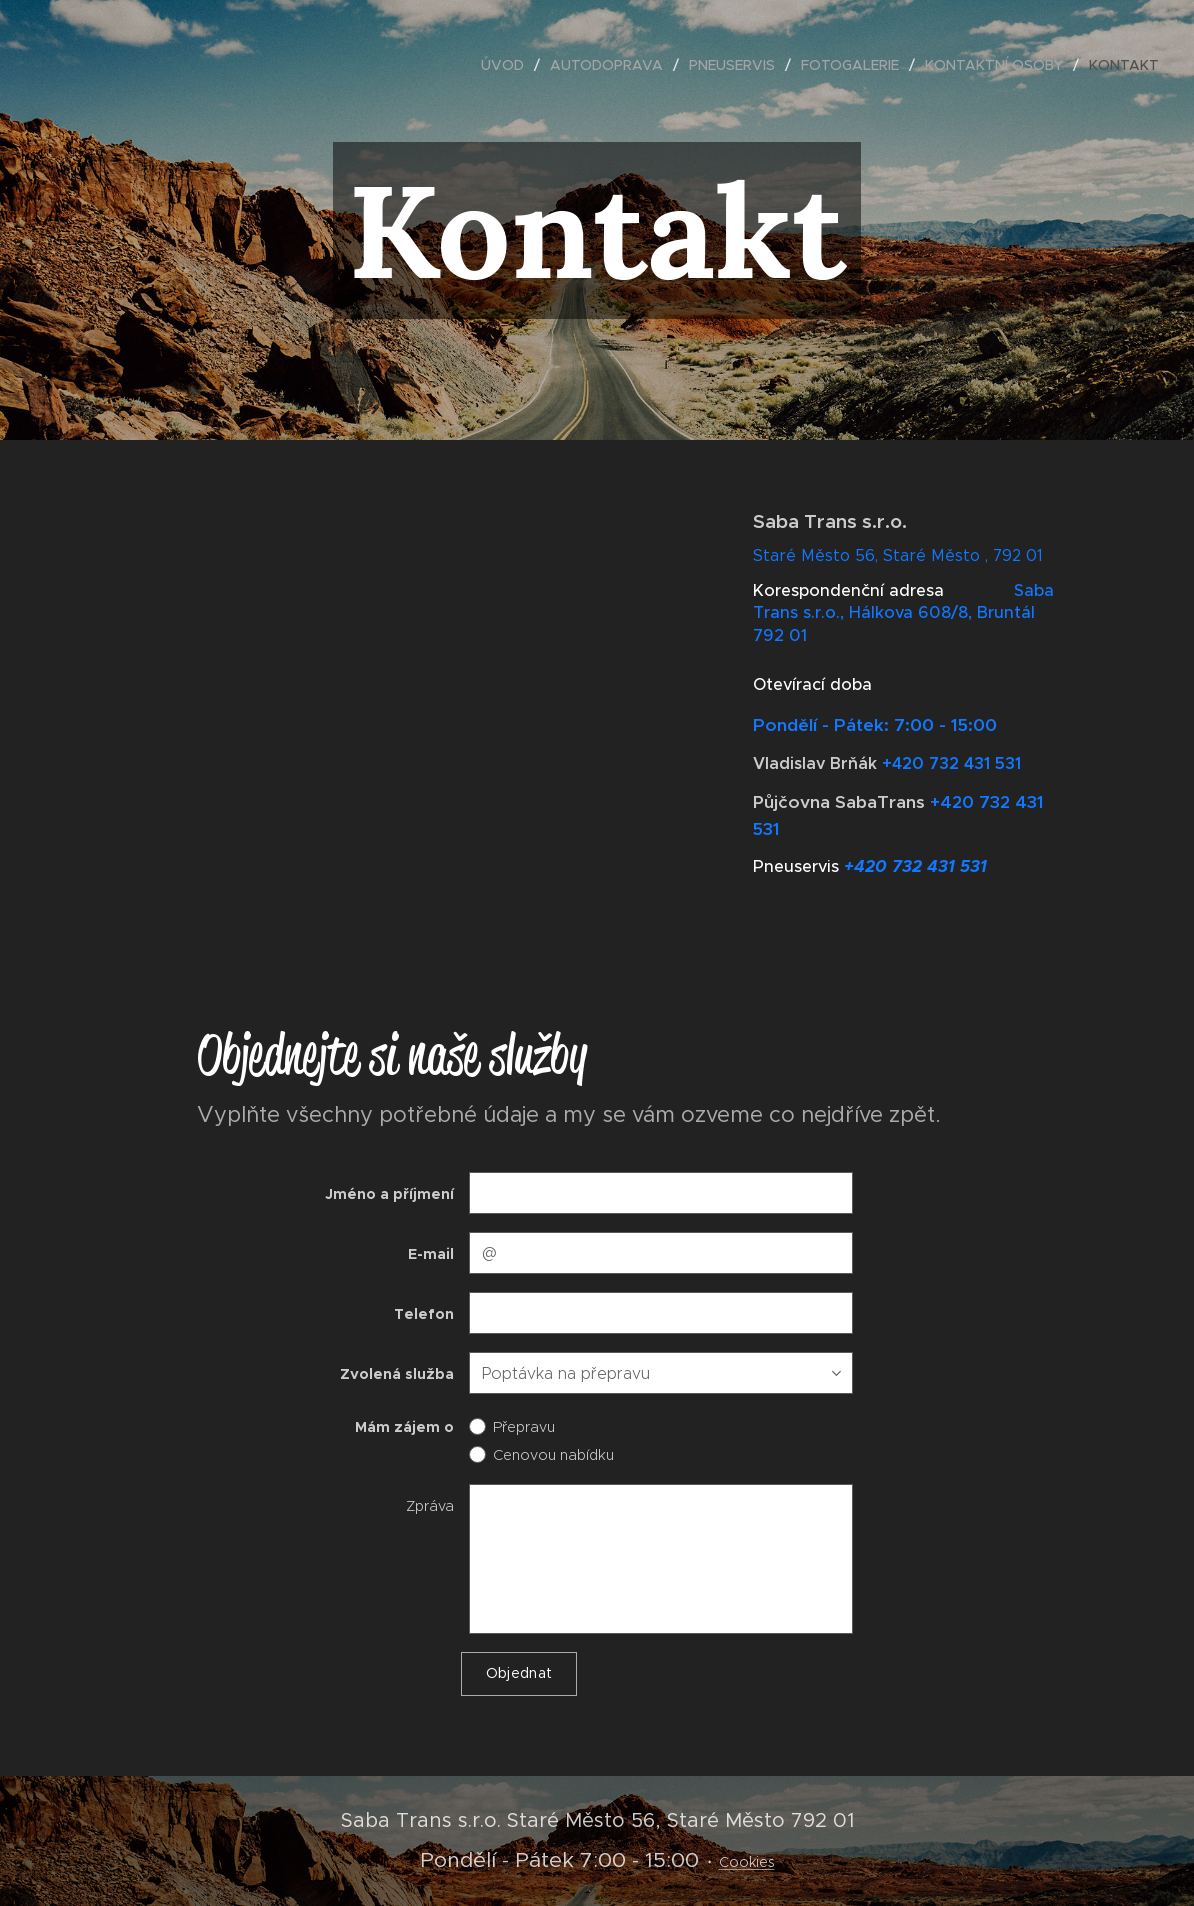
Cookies (747, 1862)
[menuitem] (508, 65)
